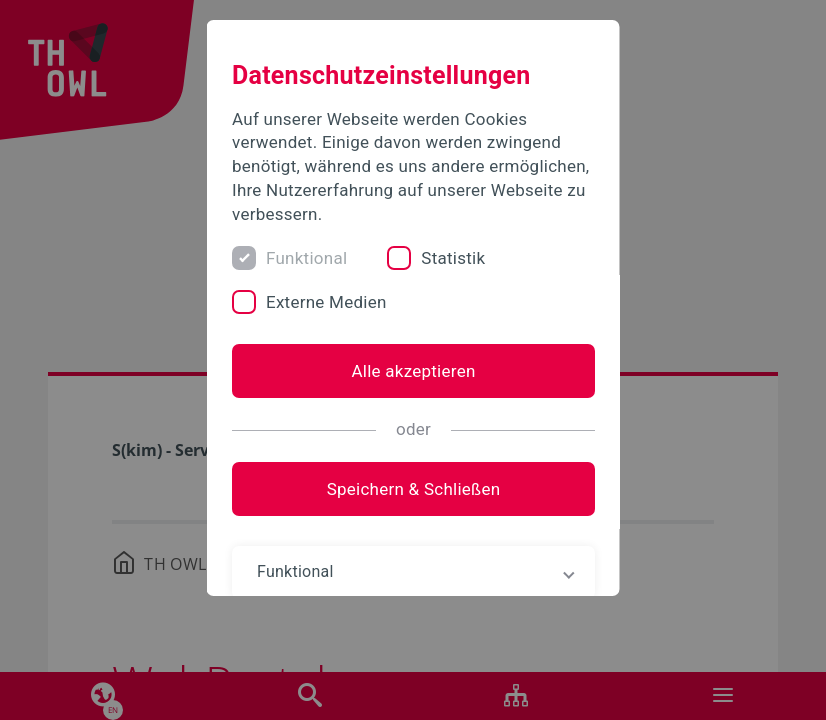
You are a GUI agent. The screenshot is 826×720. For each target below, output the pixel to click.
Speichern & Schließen (413, 489)
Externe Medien (326, 302)
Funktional (306, 258)
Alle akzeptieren (413, 371)
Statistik (453, 258)
